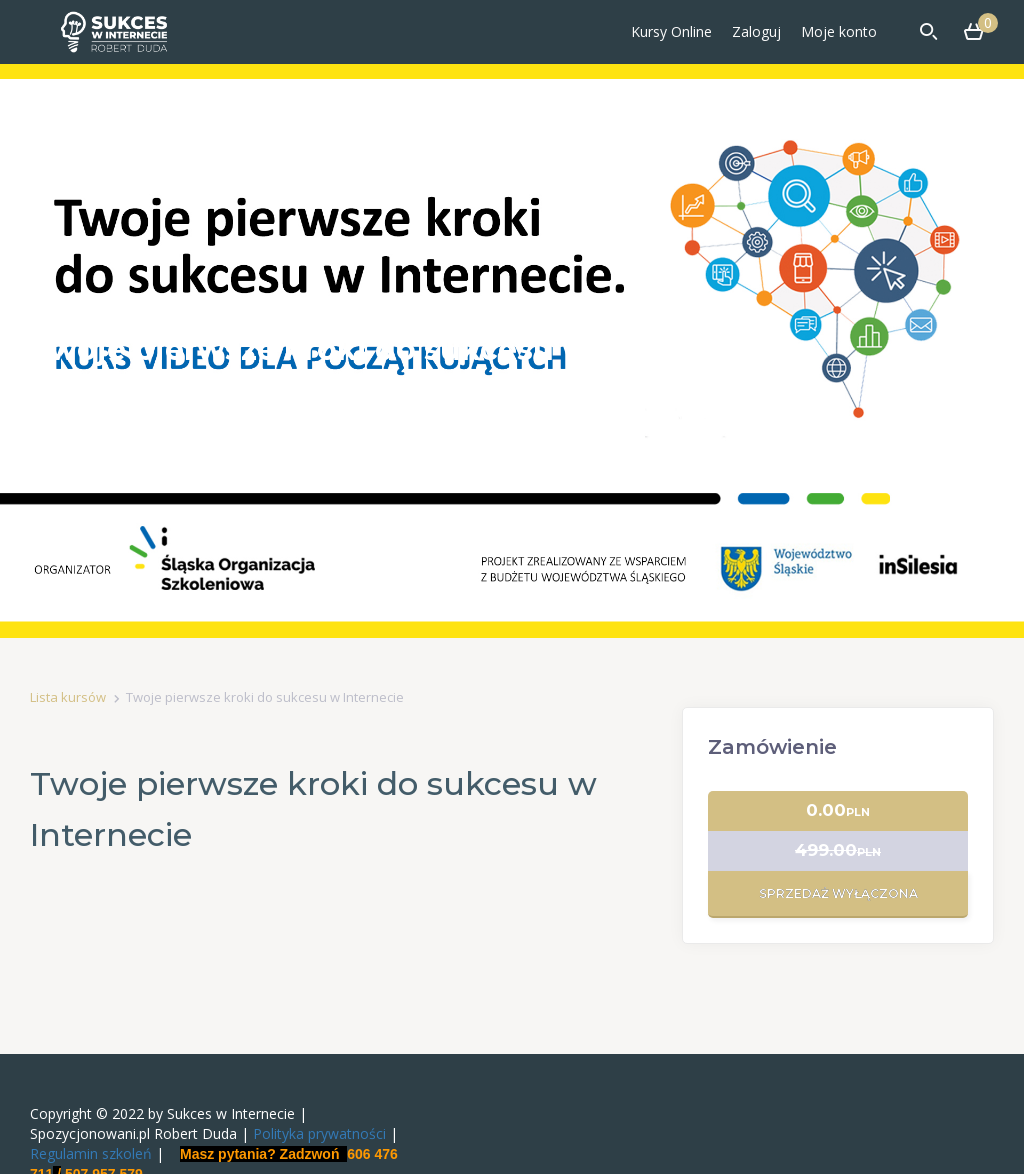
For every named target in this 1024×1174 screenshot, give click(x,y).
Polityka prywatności (319, 1133)
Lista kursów (68, 697)
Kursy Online (671, 31)
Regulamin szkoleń (91, 1153)
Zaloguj (756, 31)
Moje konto (839, 31)
